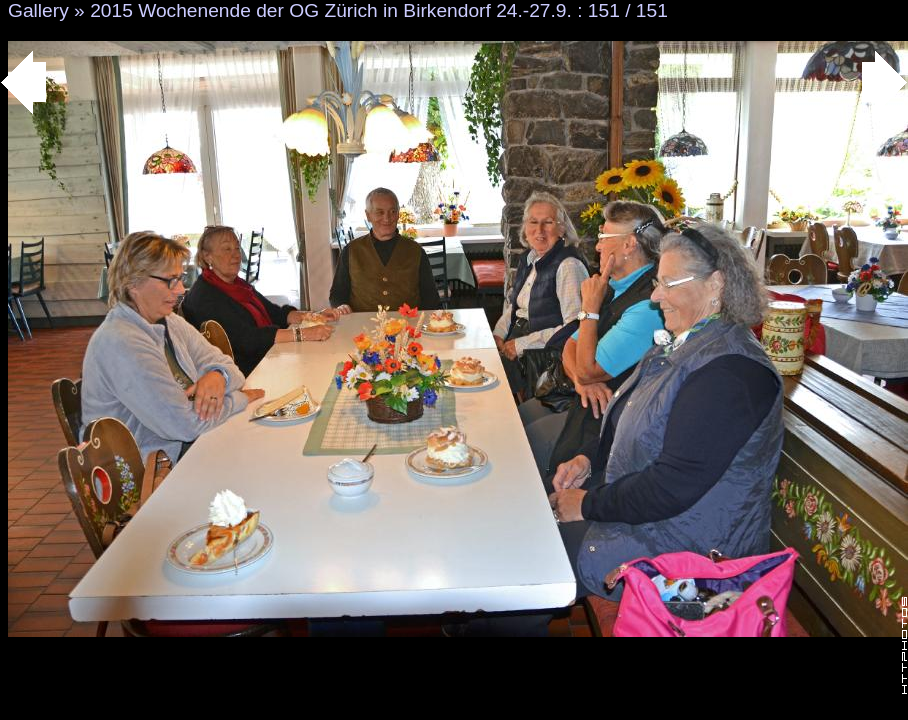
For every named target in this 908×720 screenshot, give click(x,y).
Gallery (38, 10)
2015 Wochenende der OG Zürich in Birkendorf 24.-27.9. (331, 10)
